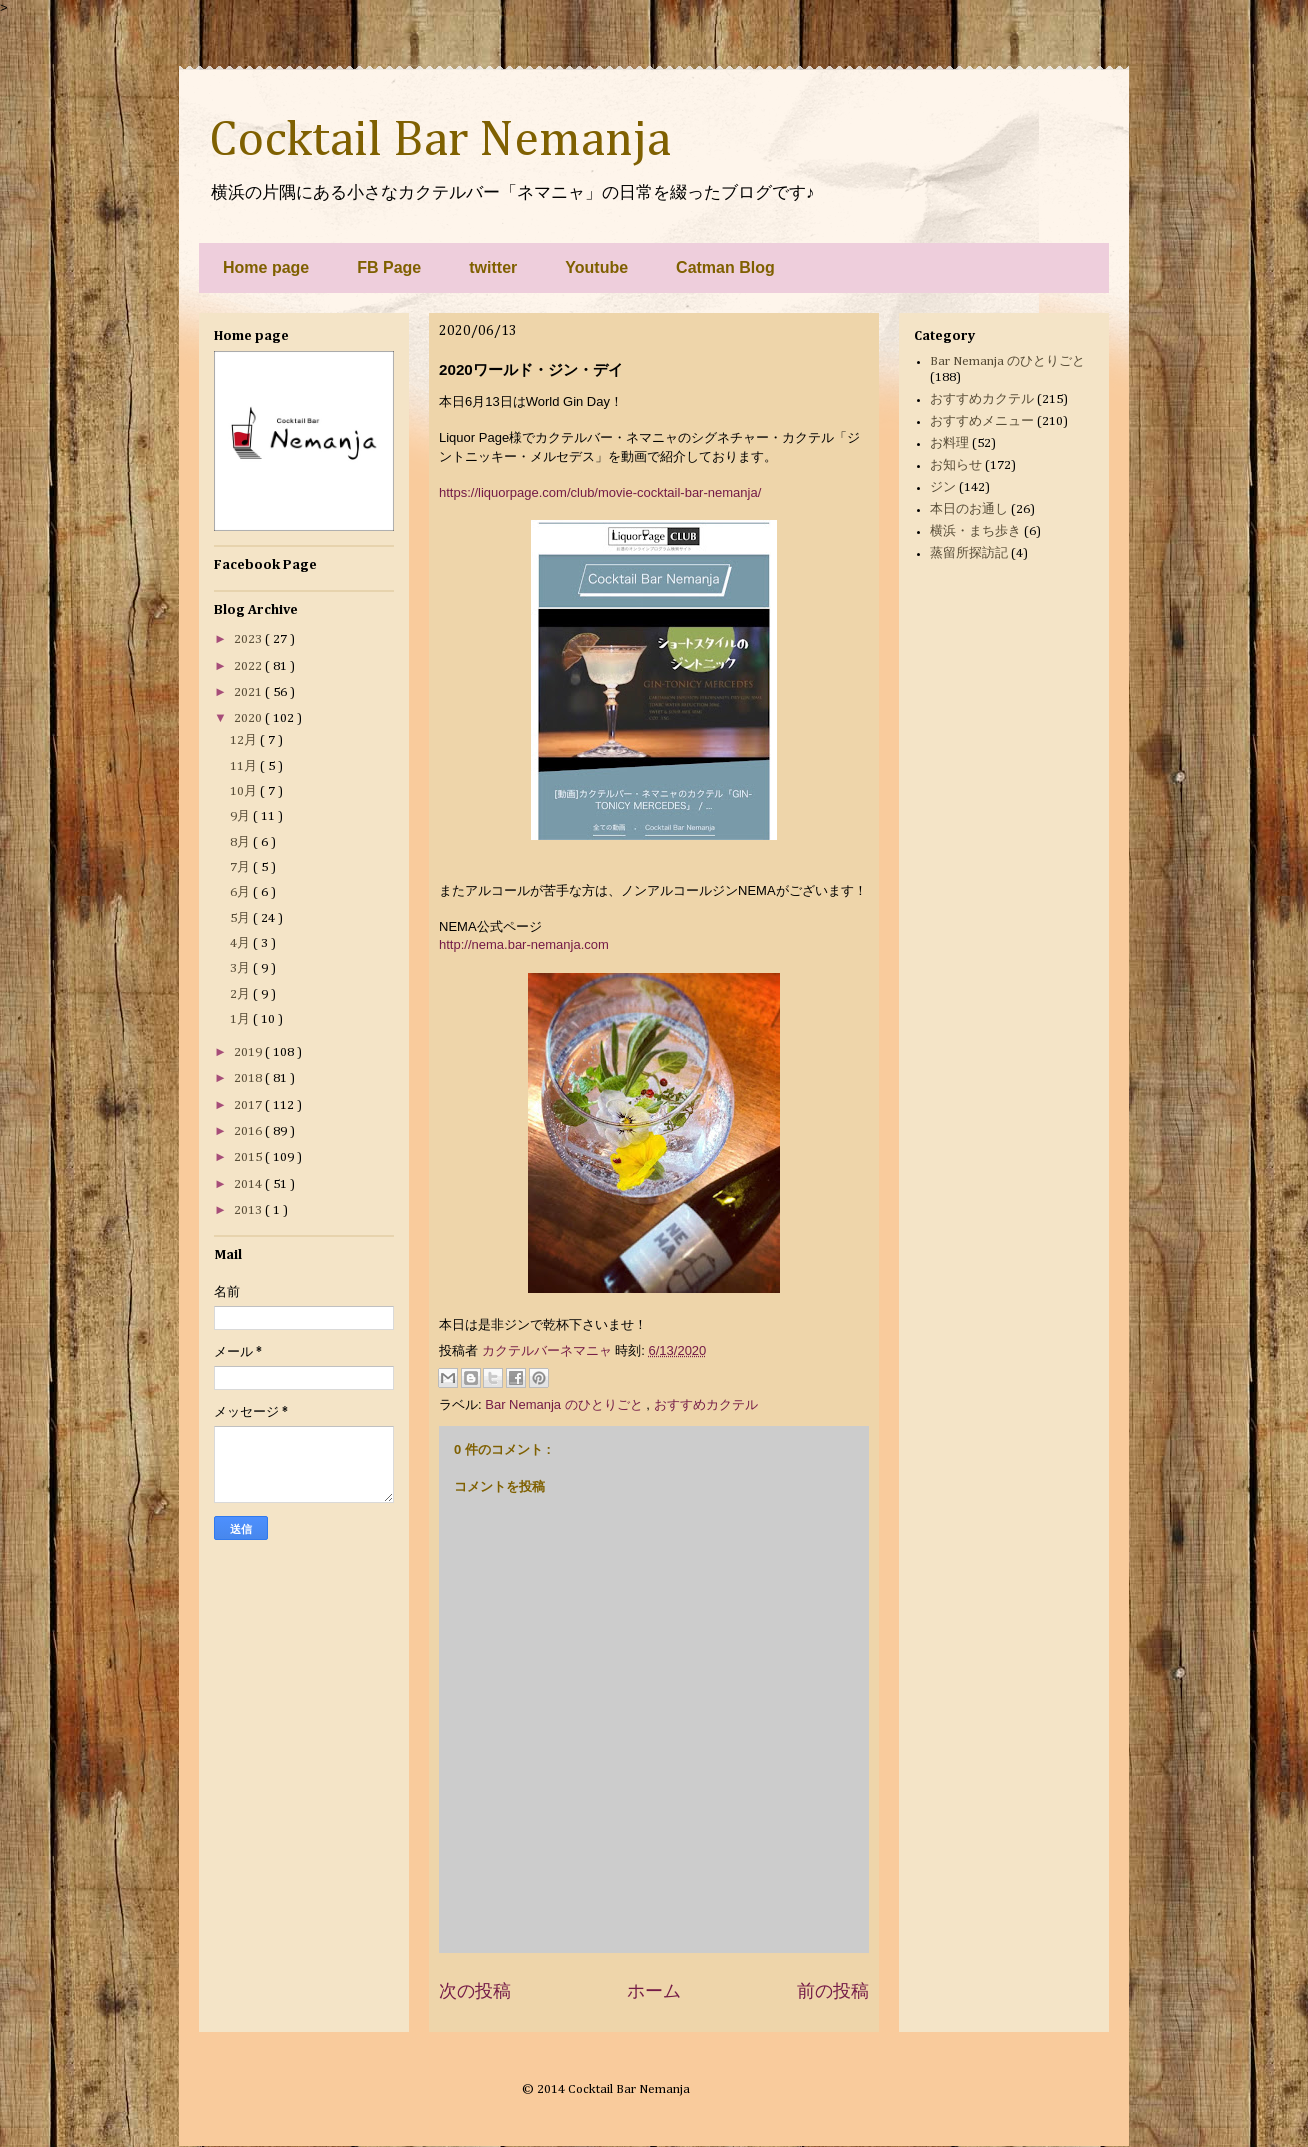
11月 (245, 766)
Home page (266, 267)
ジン (943, 487)
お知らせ (956, 465)
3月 (241, 968)
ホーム (654, 1991)
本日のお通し (969, 509)
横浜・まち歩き (975, 531)
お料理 (949, 443)
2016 (249, 1131)
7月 (241, 867)
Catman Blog (725, 267)
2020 (249, 718)
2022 (249, 666)
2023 (249, 639)
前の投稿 (833, 1991)
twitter (493, 267)
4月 (241, 943)
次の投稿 (475, 1991)
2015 (249, 1157)
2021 (249, 692)
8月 (241, 842)
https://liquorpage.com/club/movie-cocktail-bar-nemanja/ (600, 492)
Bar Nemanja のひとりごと (565, 1404)
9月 (241, 816)
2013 (249, 1210)
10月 (245, 791)
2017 (249, 1105)
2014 (249, 1184)
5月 (241, 918)
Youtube (596, 267)
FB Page (389, 267)
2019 (249, 1052)
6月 (241, 892)
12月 (245, 740)
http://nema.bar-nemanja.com (524, 944)
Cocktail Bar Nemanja (440, 141)
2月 (241, 994)
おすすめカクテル (706, 1404)
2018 (249, 1078)
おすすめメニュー (982, 421)
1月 (241, 1019)
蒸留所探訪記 (969, 553)
